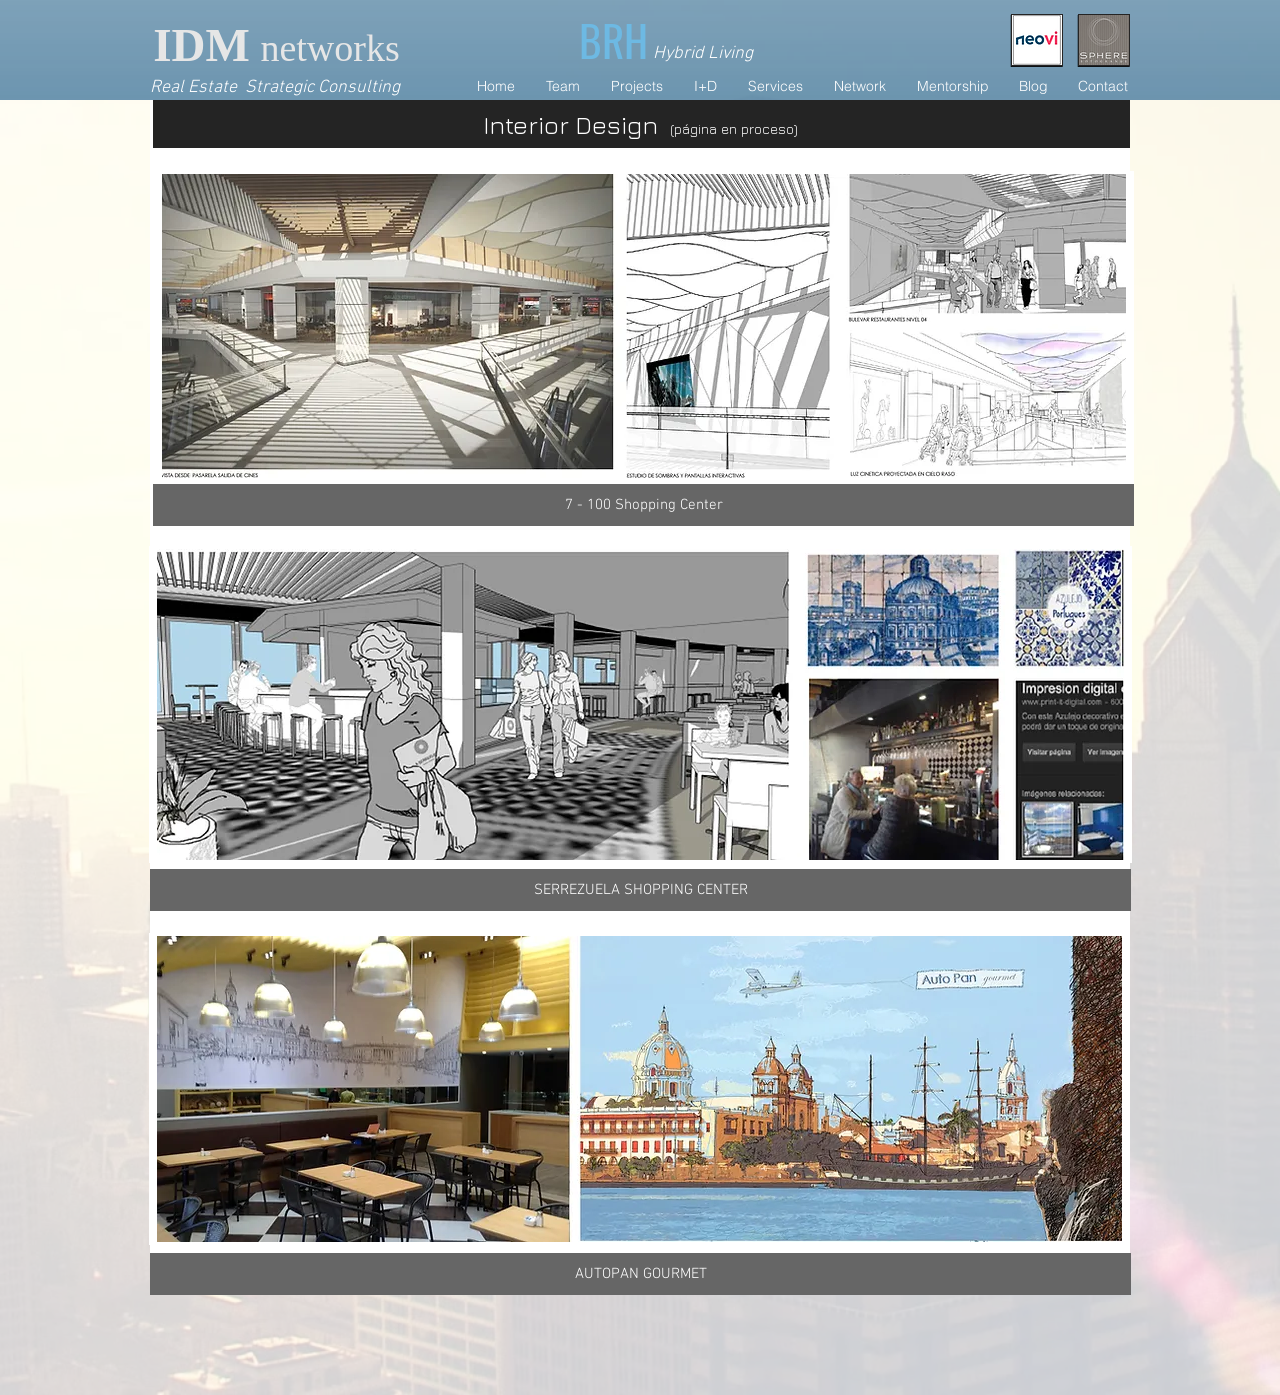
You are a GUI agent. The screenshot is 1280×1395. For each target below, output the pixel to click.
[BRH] (616, 40)
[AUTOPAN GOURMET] (640, 1274)
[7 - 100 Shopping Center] (643, 505)
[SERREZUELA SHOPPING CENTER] (640, 890)
